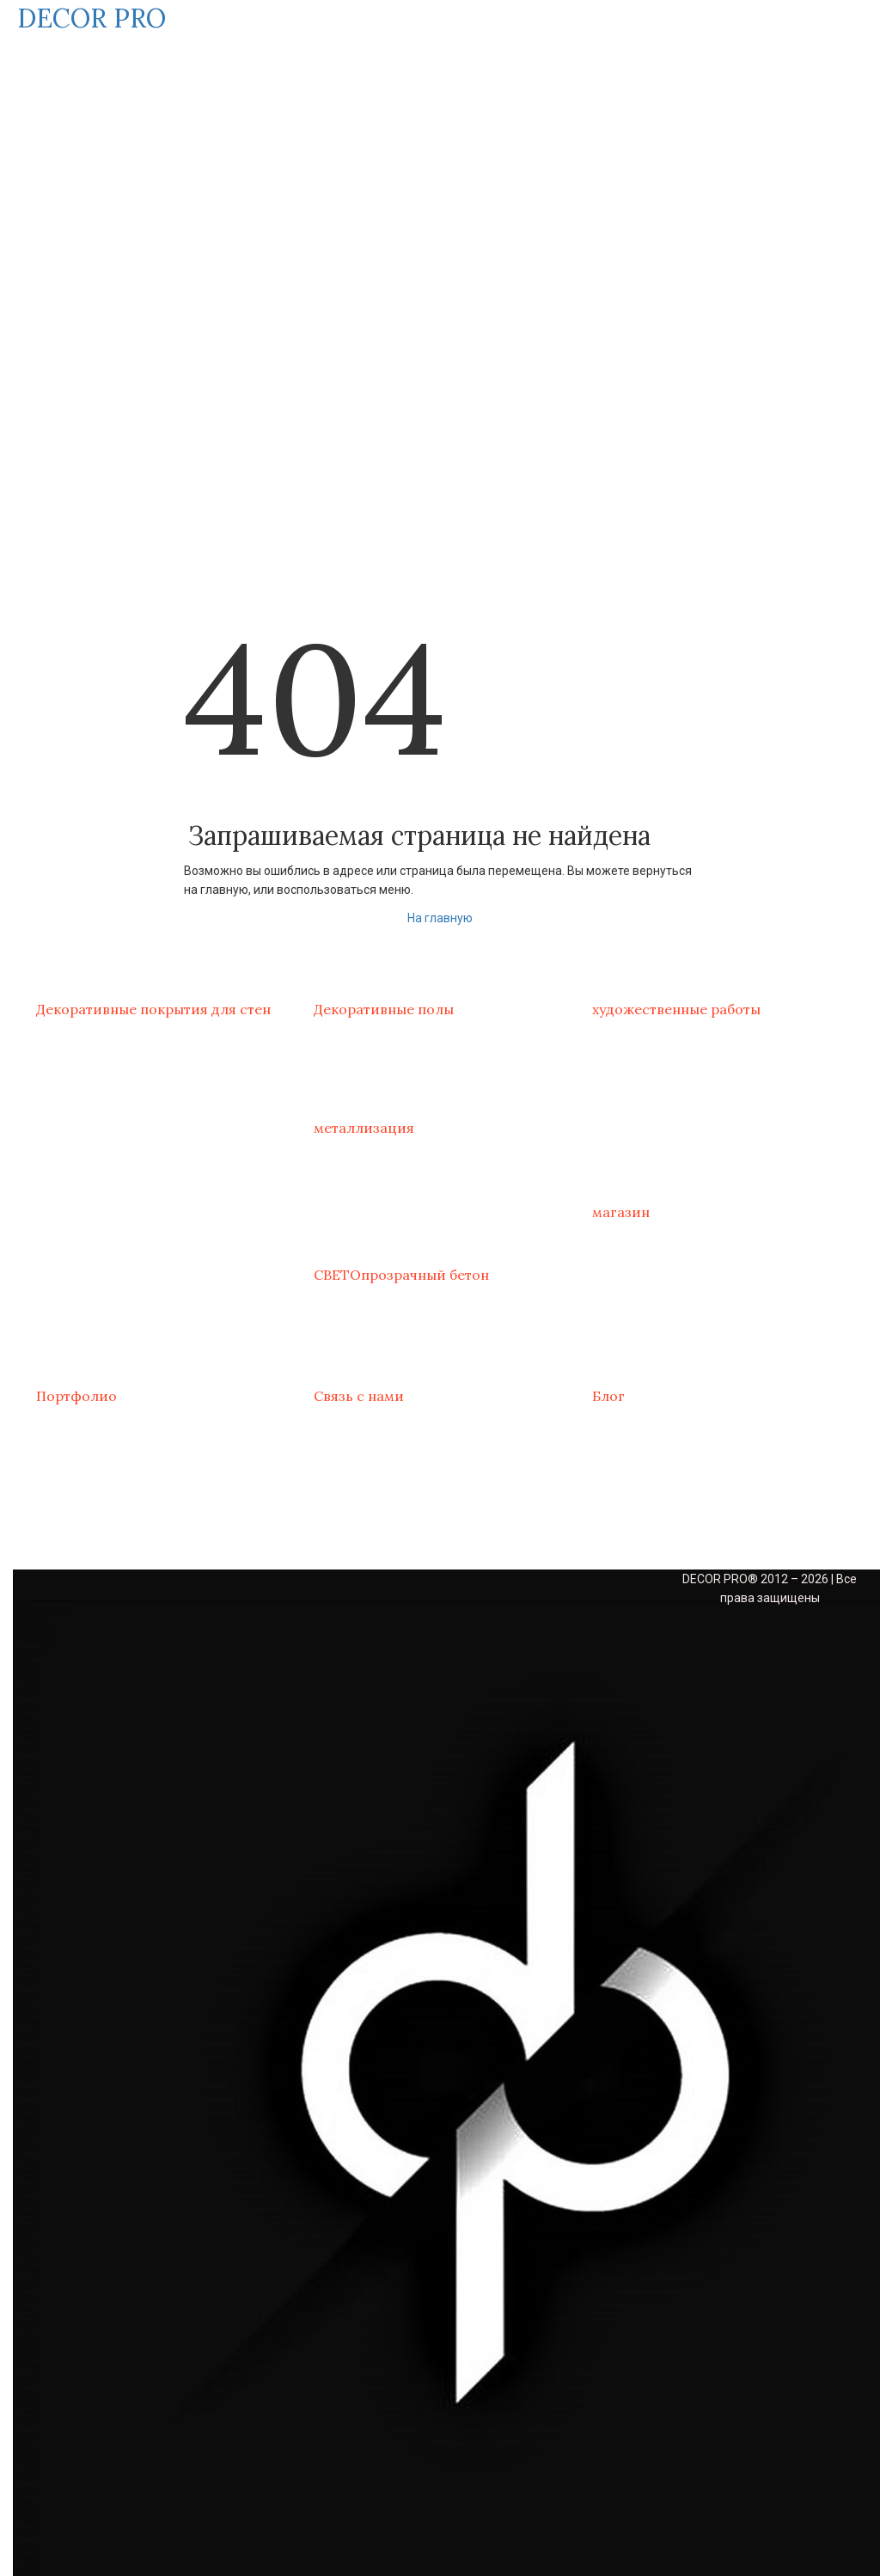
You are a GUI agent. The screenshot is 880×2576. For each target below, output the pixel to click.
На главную (440, 918)
